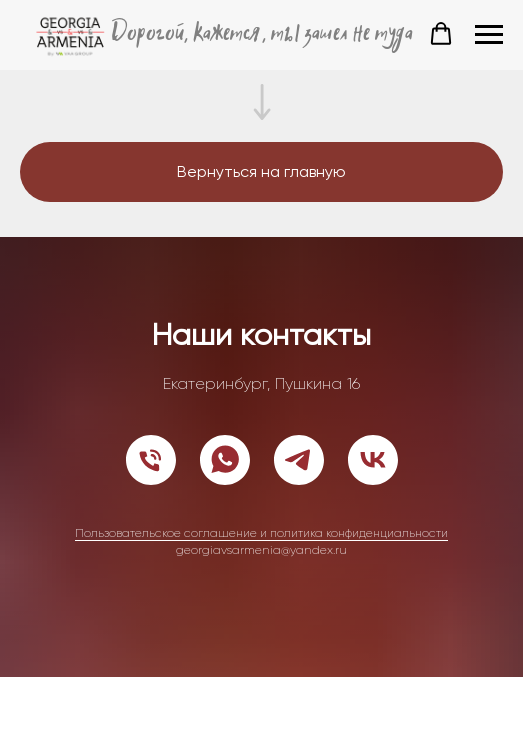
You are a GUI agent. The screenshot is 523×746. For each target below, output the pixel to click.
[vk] (373, 460)
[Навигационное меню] (489, 35)
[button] (441, 34)
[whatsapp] (225, 460)
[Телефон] (151, 460)
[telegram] (299, 460)
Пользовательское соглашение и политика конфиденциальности (261, 533)
